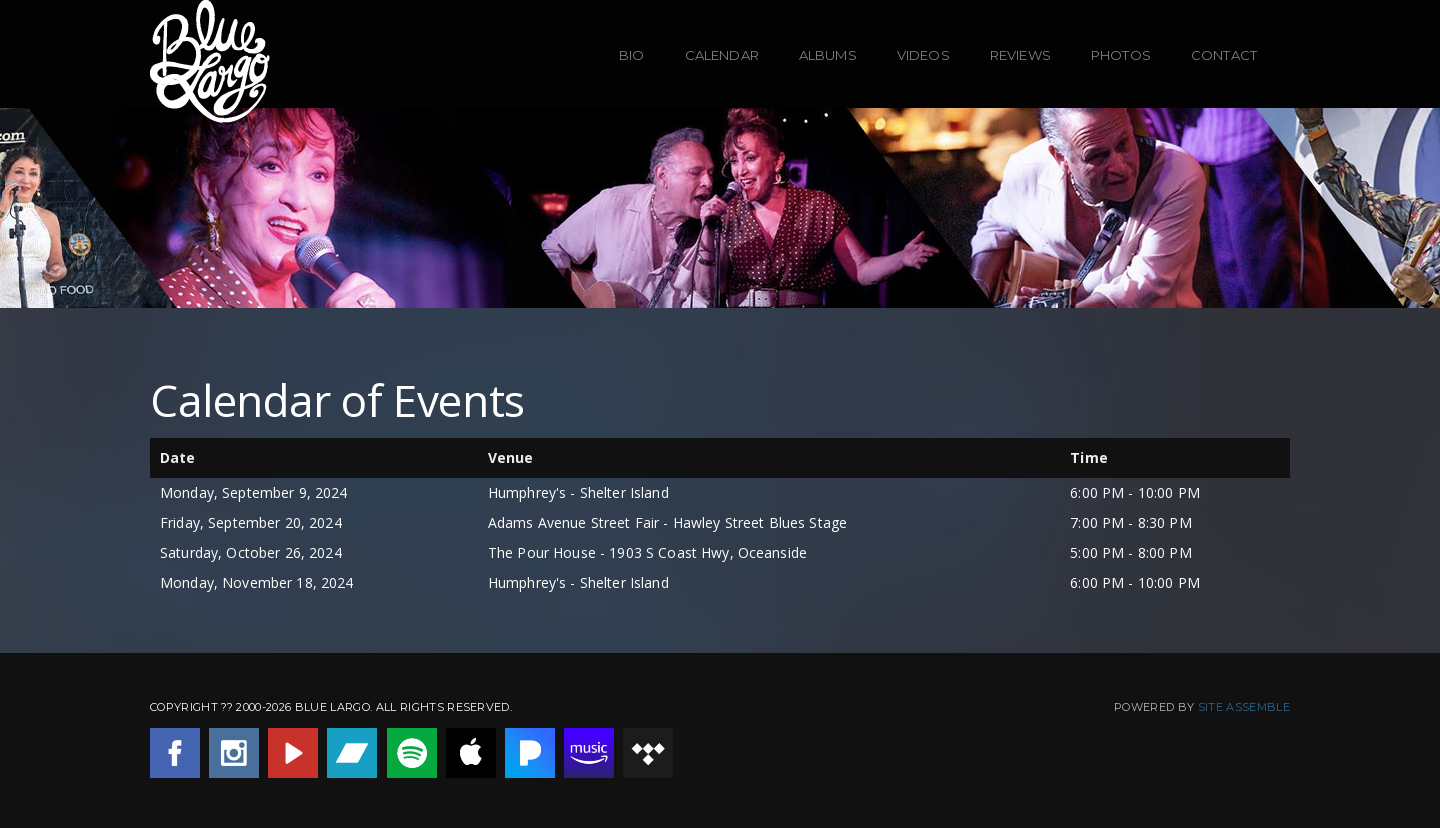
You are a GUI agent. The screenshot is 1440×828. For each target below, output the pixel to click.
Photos (1121, 55)
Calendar (722, 55)
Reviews (1020, 55)
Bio (631, 55)
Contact (1224, 55)
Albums (828, 55)
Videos (923, 55)
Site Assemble (1244, 707)
